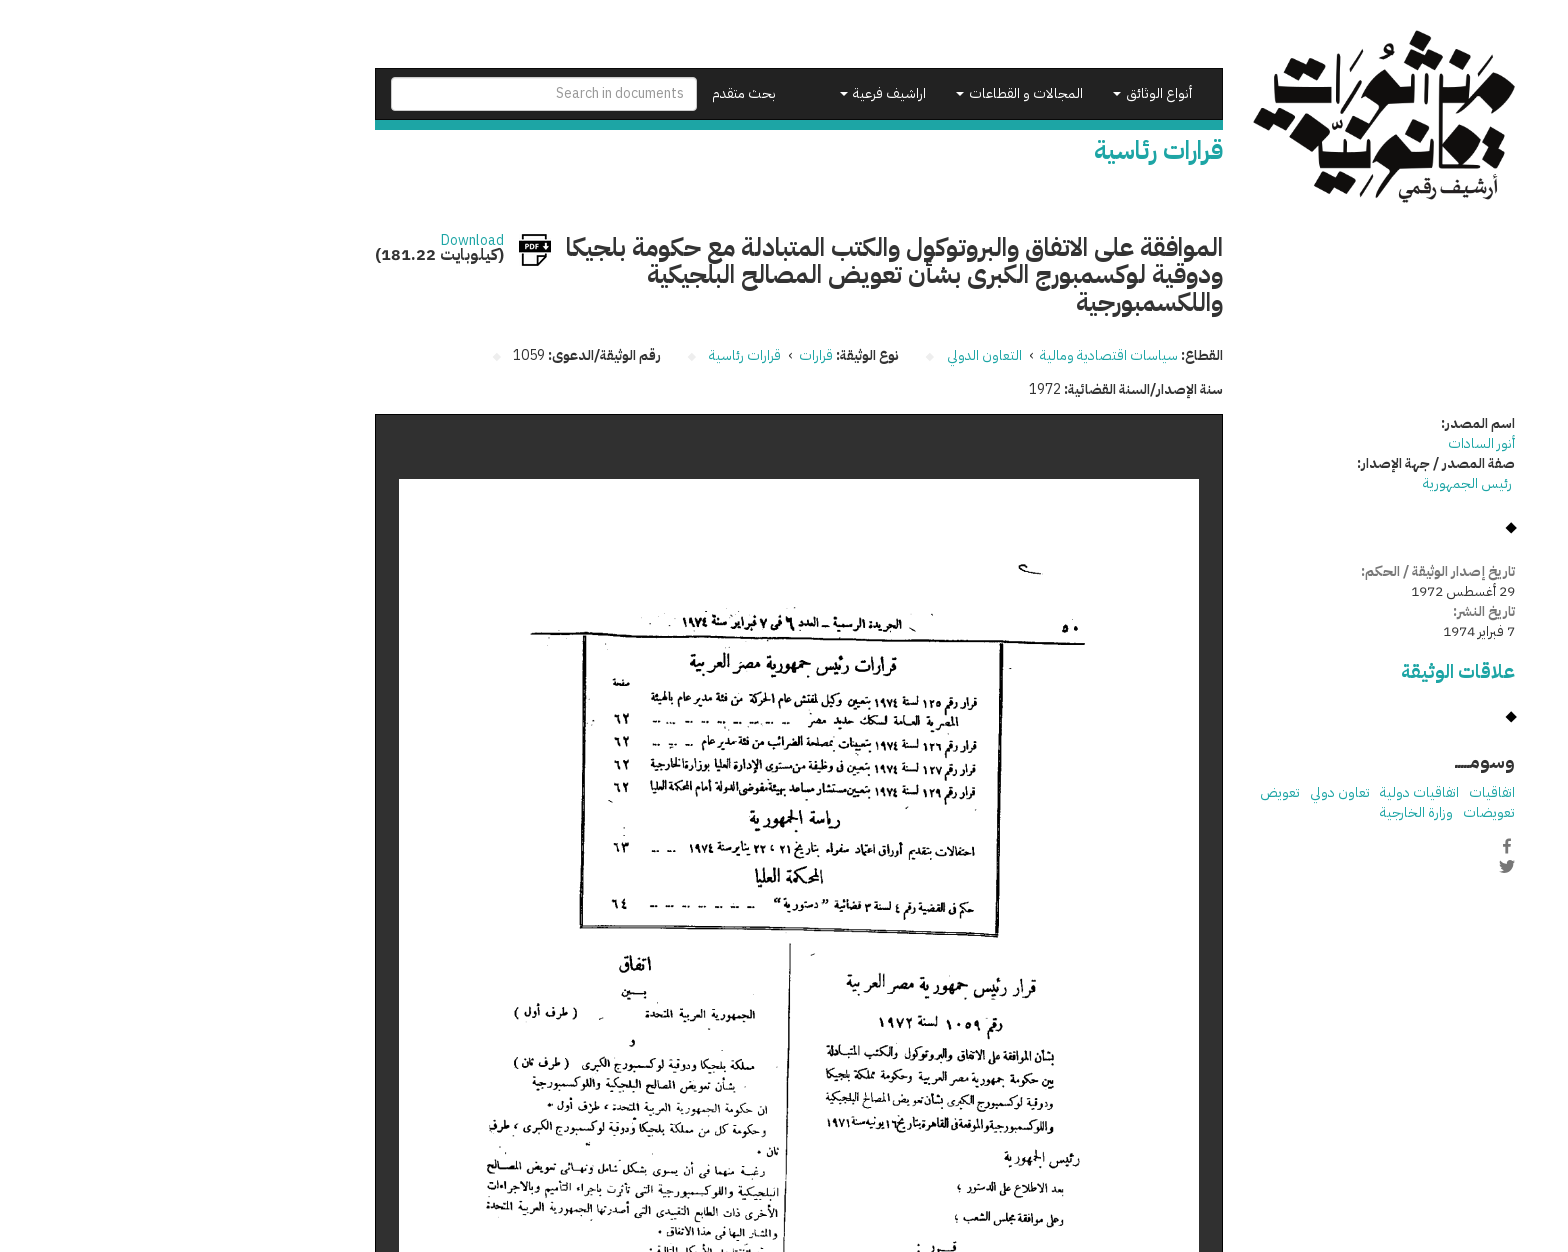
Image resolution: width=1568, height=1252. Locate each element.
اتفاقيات (1331, 792)
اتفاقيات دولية (1258, 792)
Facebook (1346, 846)
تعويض (1119, 792)
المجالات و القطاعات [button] (858, 93)
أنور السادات (1320, 443)
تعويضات (1328, 812)
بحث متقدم (583, 93)
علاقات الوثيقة (1297, 671)
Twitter (1346, 867)
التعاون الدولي (823, 355)
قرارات (655, 355)
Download (311, 241)
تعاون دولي (1179, 792)
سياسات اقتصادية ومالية (948, 355)
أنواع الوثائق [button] (991, 93)
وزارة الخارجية (1255, 812)
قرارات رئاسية (584, 355)
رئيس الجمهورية (1308, 483)
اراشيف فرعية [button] (722, 93)
